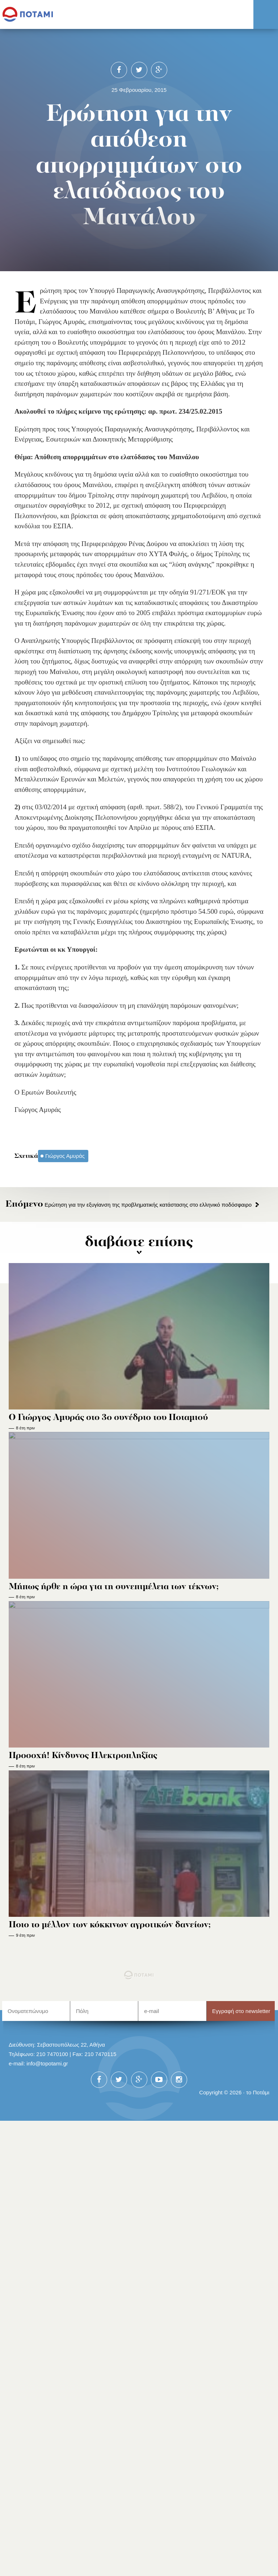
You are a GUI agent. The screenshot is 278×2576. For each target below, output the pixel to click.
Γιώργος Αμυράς (65, 1156)
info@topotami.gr (47, 2063)
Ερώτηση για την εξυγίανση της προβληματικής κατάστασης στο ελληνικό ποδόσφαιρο (128, 1205)
